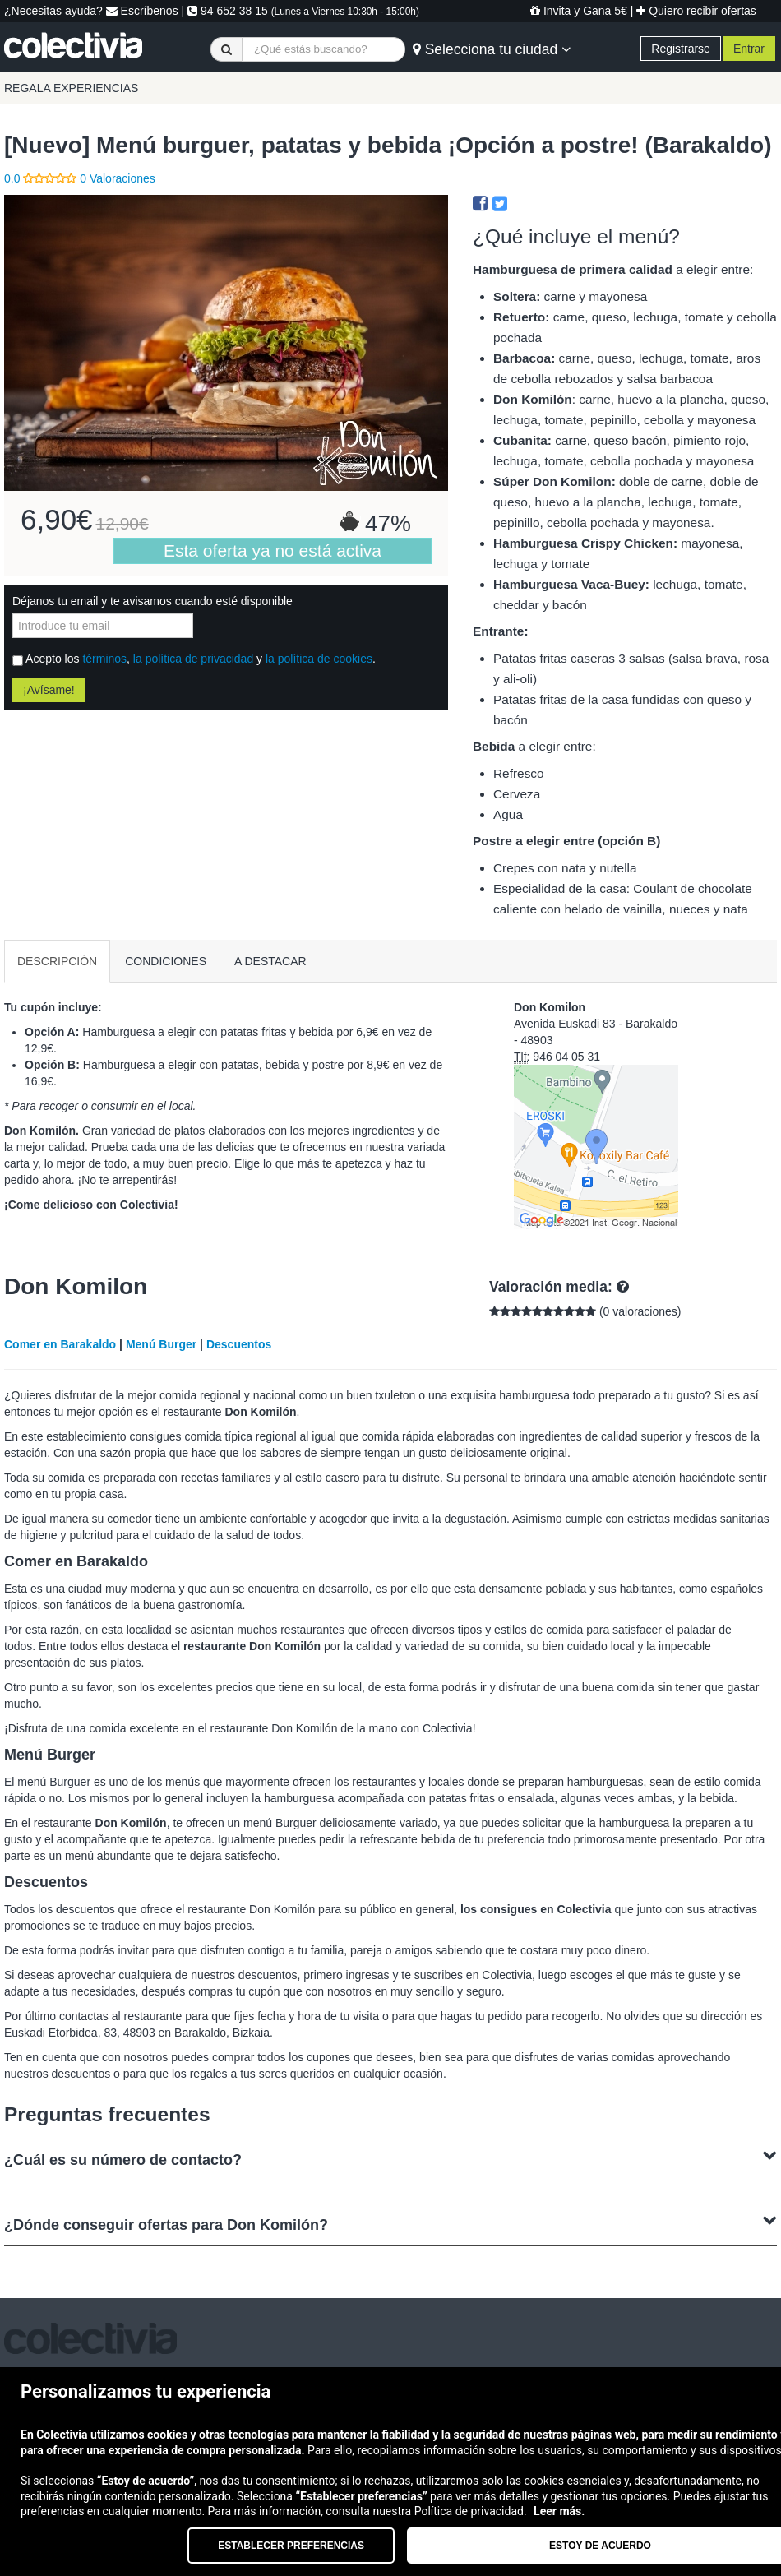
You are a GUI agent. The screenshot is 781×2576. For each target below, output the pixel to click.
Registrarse (680, 48)
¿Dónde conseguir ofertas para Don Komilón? (390, 2223)
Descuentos (238, 1344)
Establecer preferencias (291, 2545)
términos (104, 658)
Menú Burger (161, 1344)
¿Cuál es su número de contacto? (390, 2158)
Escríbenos (142, 10)
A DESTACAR (270, 961)
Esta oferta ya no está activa (272, 550)
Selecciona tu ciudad (492, 49)
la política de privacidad (193, 658)
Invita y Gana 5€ (578, 10)
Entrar (749, 48)
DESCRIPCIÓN (57, 961)
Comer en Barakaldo (60, 1344)
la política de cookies (319, 658)
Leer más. (559, 2511)
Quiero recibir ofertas (696, 10)
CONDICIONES (165, 961)
